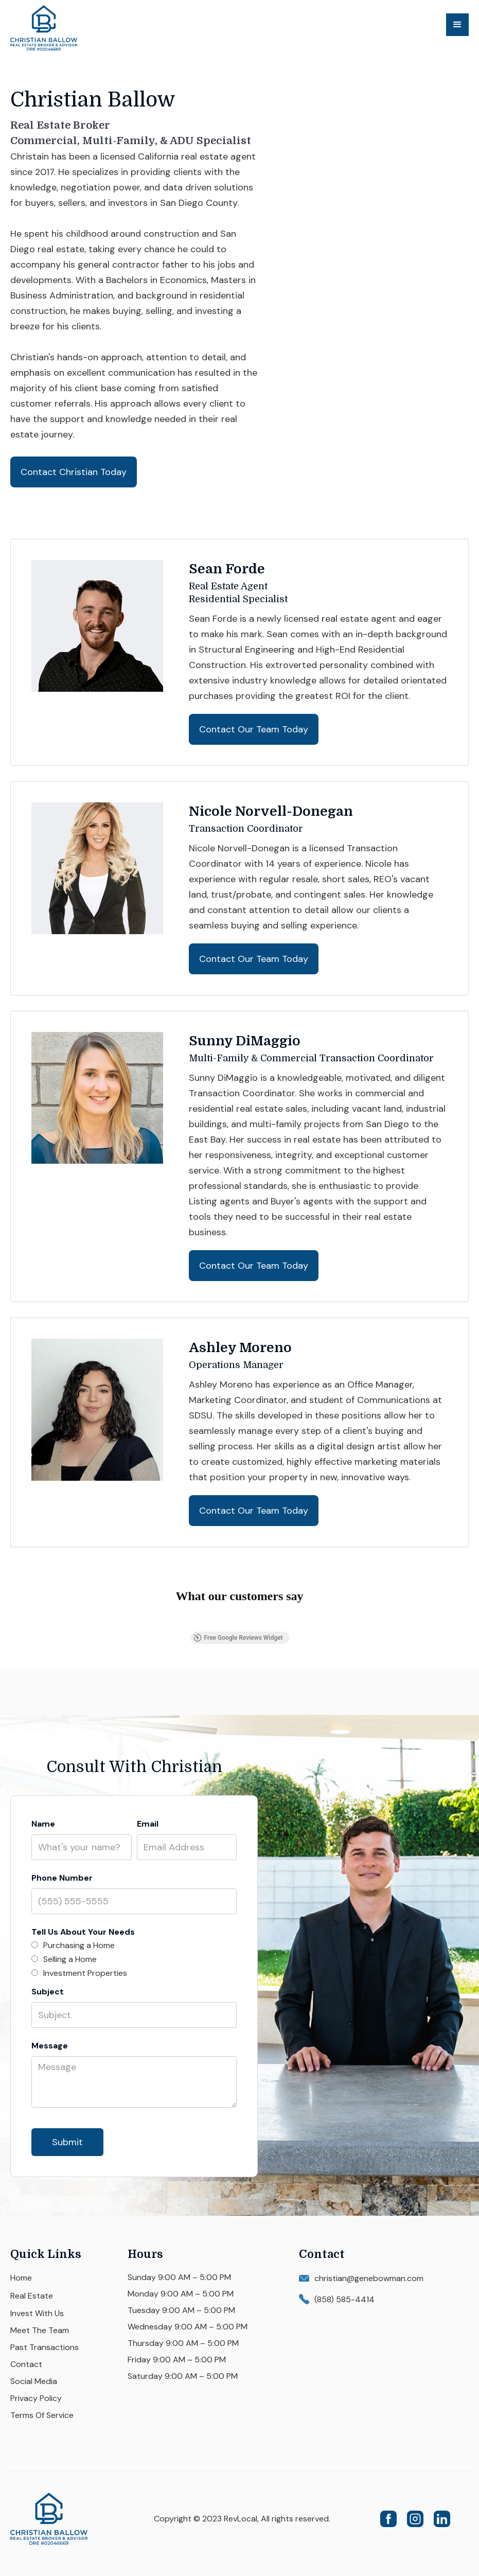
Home (21, 2277)
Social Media (33, 2381)
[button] (457, 24)
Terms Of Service (42, 2415)
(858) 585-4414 (344, 2299)
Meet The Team (39, 2330)
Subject (47, 1991)
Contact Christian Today (74, 472)
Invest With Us (37, 2313)
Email (147, 1823)
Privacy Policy (36, 2398)
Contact (26, 2364)
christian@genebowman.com (368, 2278)
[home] (61, 28)
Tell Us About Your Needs (83, 1931)
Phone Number (62, 1877)
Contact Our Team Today (253, 729)
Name (43, 1823)
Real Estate (31, 2295)
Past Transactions (44, 2347)
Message (49, 2045)
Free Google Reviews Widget (237, 1638)
